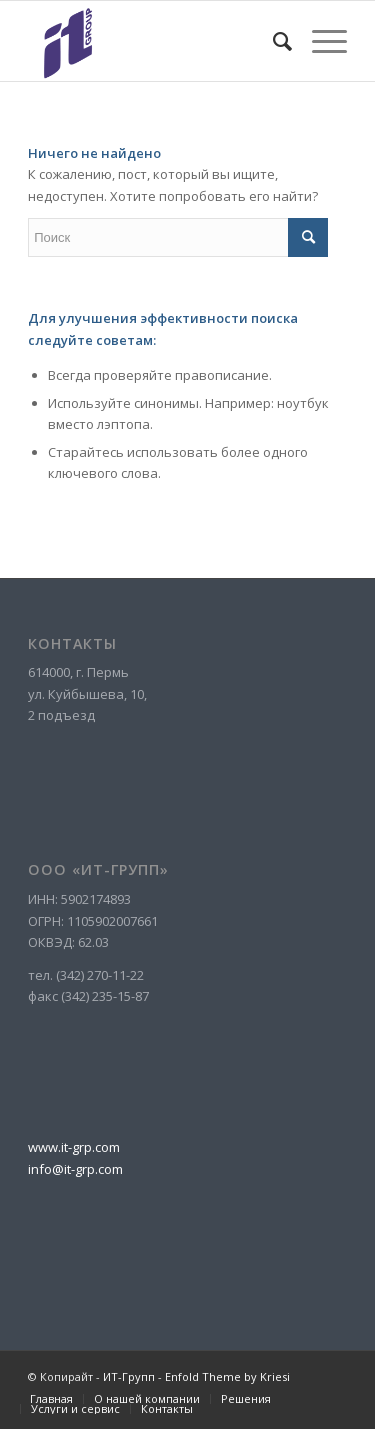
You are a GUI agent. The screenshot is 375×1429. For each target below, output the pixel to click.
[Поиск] (272, 41)
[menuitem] (272, 41)
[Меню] (319, 41)
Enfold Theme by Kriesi (227, 1376)
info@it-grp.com (75, 1169)
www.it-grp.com (74, 1147)
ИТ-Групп (129, 1376)
